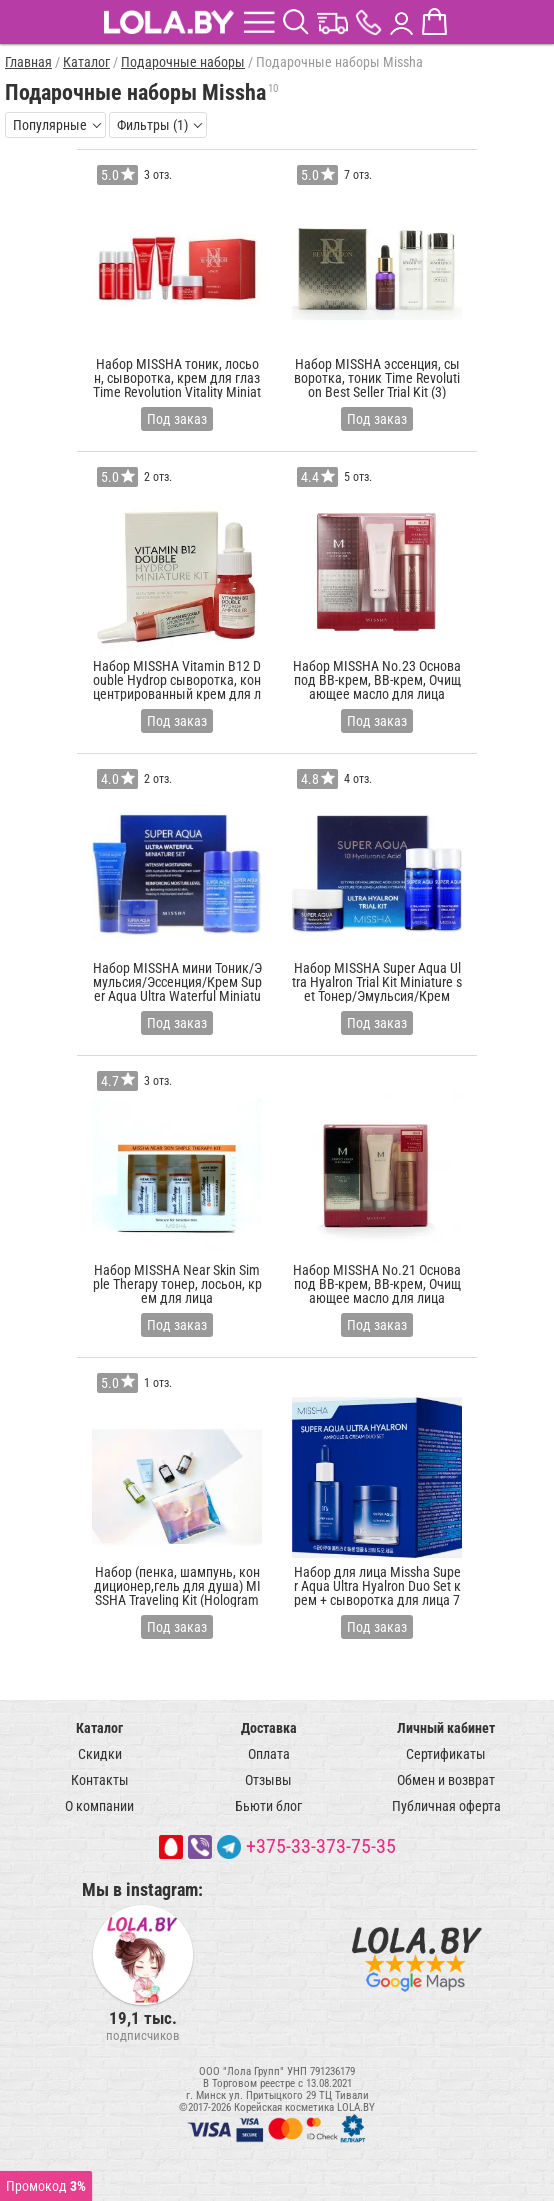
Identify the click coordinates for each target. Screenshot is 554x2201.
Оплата (269, 1754)
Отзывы (268, 1780)
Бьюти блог (268, 1806)
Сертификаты (446, 1754)
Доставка (269, 1728)
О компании (99, 1806)
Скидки (100, 1754)
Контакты (100, 1780)
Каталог (99, 1728)
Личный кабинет (446, 1728)
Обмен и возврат (446, 1780)
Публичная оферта (446, 1806)
